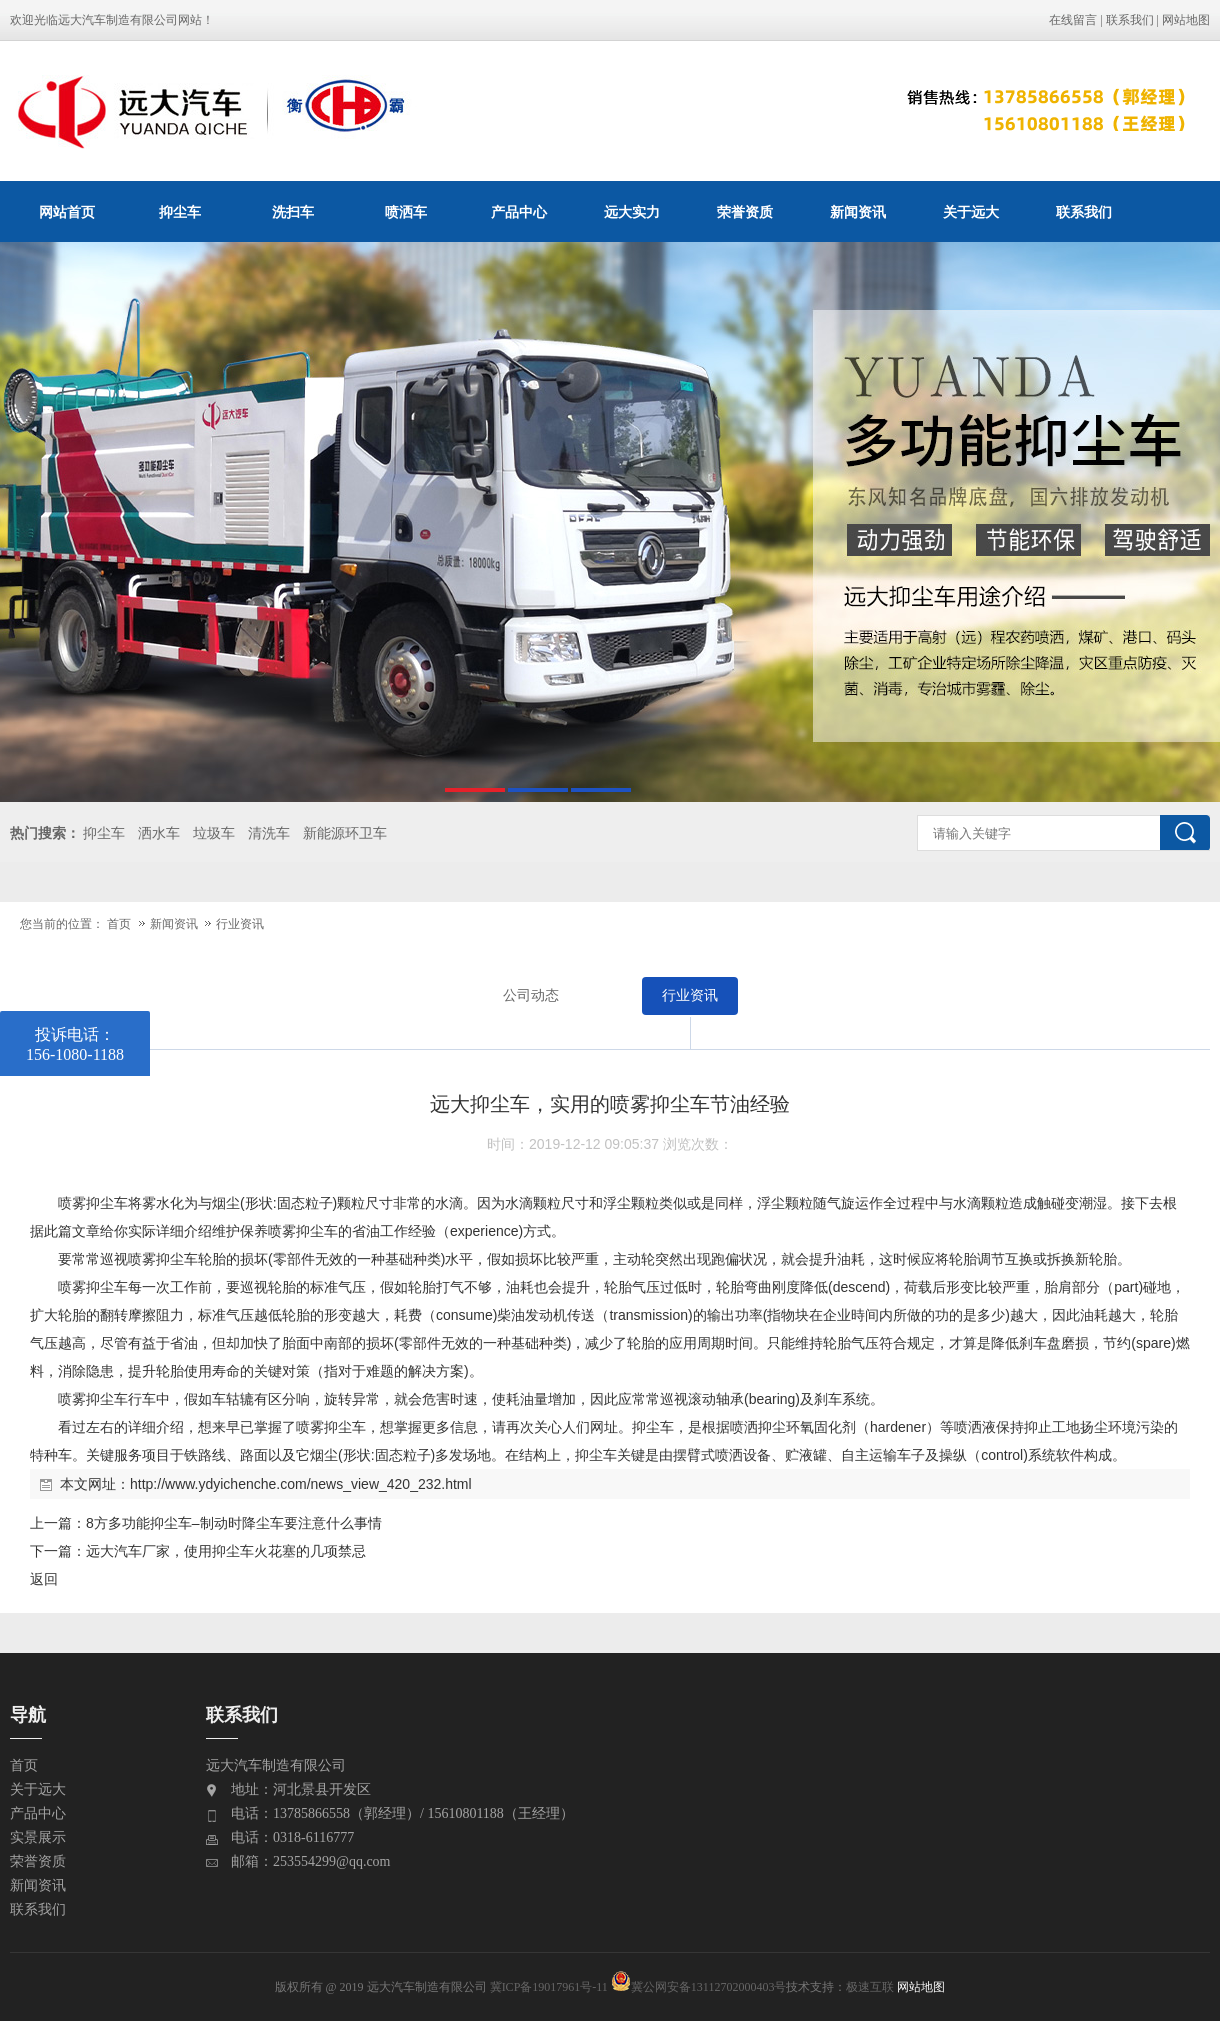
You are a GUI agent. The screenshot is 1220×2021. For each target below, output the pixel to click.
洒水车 (159, 833)
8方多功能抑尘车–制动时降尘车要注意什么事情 (234, 1523)
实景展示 (38, 1837)
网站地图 (1186, 20)
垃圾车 (214, 833)
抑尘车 (180, 212)
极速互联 (870, 1987)
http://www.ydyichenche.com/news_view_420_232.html (301, 1484)
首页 (119, 924)
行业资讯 (240, 924)
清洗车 (269, 833)
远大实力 (632, 212)
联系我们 (1130, 20)
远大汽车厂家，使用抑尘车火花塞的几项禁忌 (226, 1551)
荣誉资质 (745, 212)
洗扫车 (293, 212)
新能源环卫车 (345, 833)
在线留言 (1073, 20)
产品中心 (519, 212)
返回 (44, 1579)
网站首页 (67, 212)
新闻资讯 (858, 212)
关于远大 (971, 212)
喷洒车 (406, 212)
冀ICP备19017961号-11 (549, 1987)
